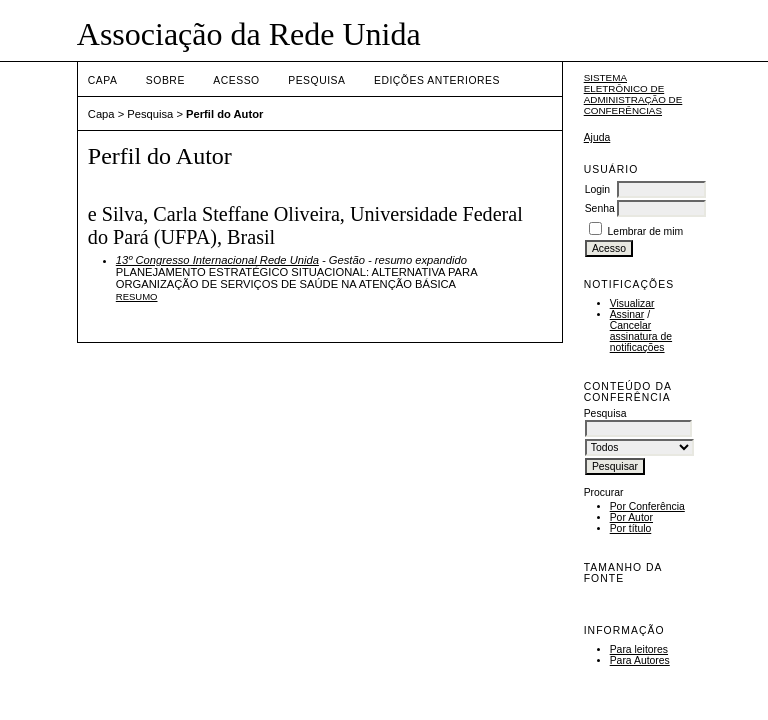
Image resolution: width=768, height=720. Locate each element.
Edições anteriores (437, 80)
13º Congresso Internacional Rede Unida (217, 260)
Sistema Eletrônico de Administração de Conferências (633, 94)
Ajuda (597, 137)
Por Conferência (647, 506)
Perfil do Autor (224, 114)
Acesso (236, 80)
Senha (600, 208)
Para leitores (639, 649)
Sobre (165, 80)
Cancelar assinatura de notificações (641, 336)
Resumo (137, 296)
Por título (631, 528)
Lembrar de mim (646, 231)
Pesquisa (316, 80)
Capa (103, 80)
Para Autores (640, 660)
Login (597, 189)
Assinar (627, 314)
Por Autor (631, 517)
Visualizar (632, 303)
